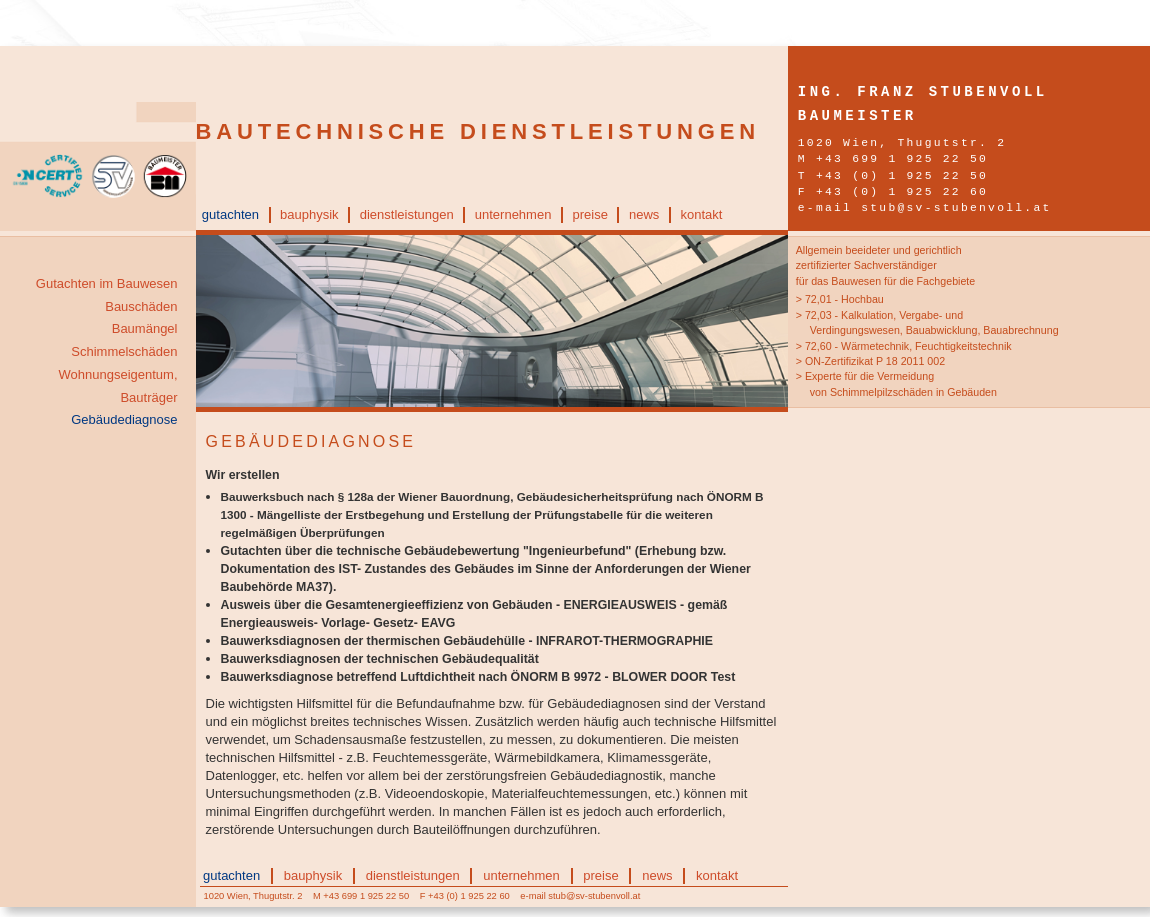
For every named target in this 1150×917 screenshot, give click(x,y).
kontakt (701, 214)
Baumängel (145, 328)
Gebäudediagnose (124, 419)
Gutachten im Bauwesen (107, 283)
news (644, 214)
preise (589, 214)
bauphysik (309, 214)
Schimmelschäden (124, 351)
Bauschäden (141, 306)
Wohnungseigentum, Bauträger (117, 386)
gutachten (230, 214)
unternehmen (513, 214)
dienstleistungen (407, 214)
